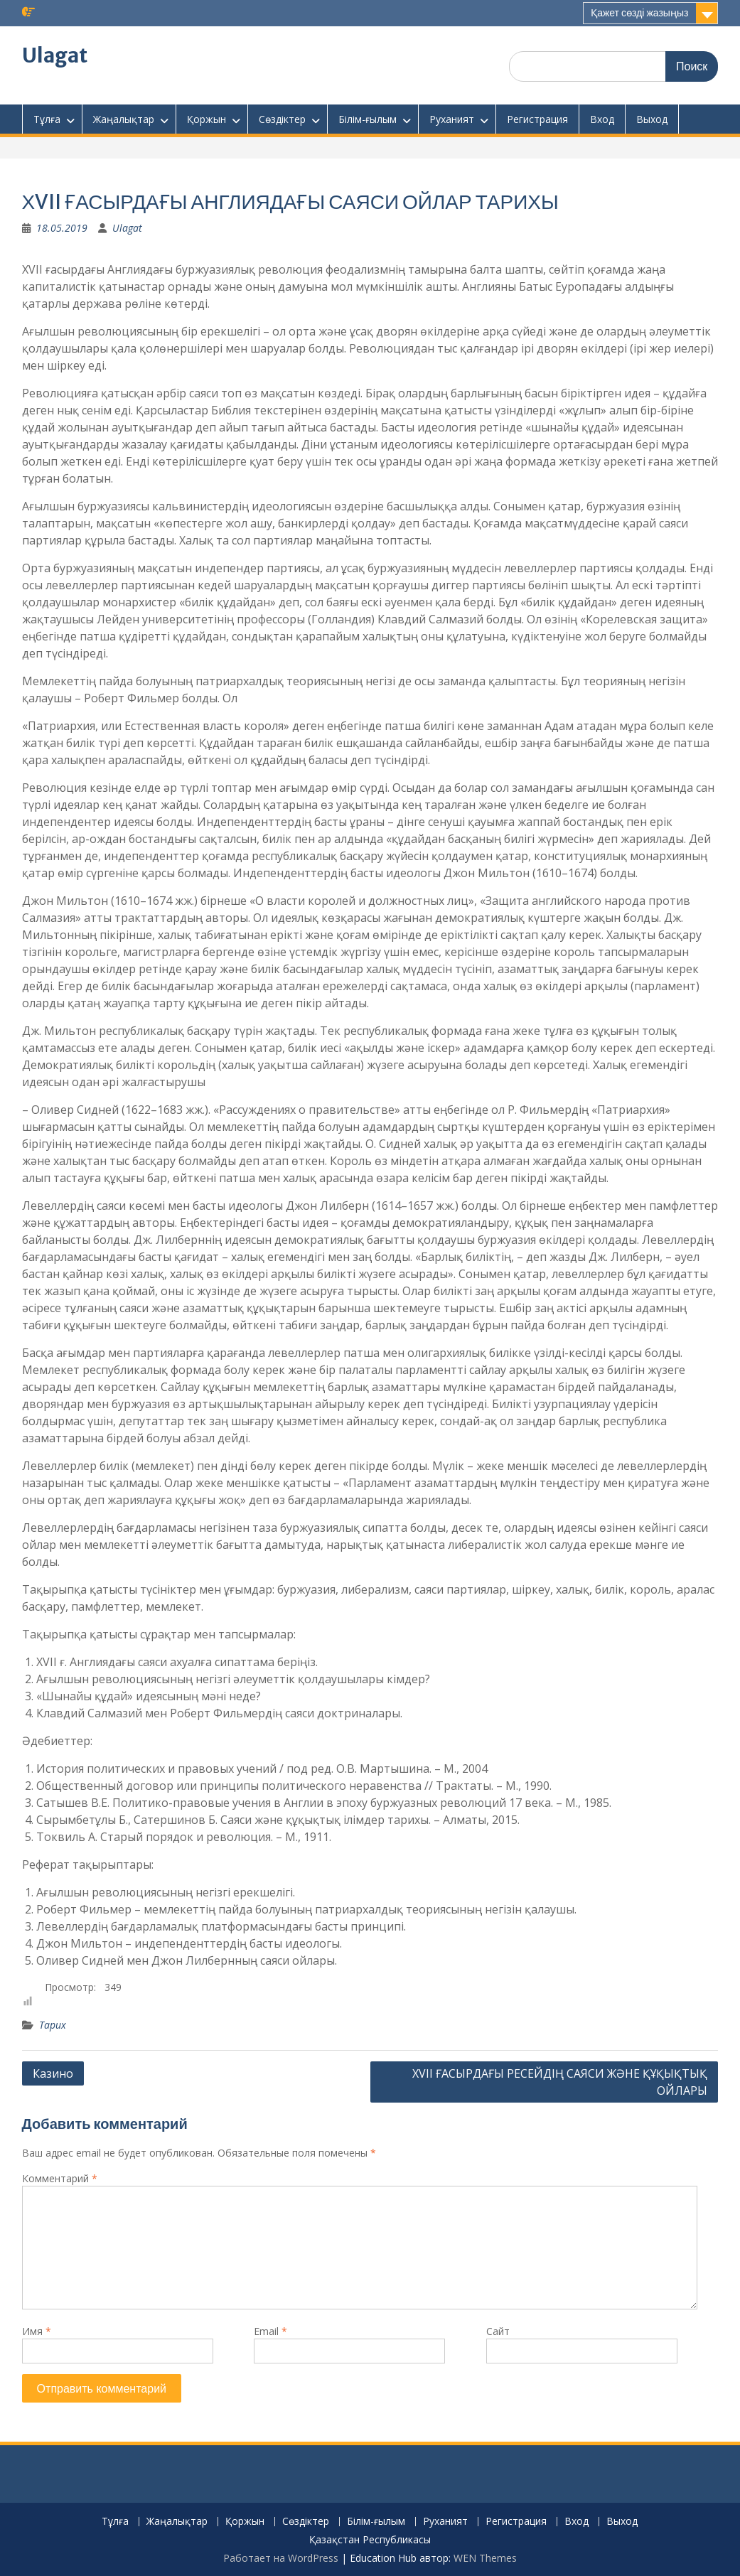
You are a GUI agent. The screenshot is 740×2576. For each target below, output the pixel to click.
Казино (53, 2073)
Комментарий (59, 2178)
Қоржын (206, 119)
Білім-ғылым (367, 119)
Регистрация (537, 119)
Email (270, 2331)
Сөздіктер (282, 119)
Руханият (451, 119)
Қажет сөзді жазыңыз (639, 12)
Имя (36, 2331)
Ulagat (54, 55)
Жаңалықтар (123, 119)
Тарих (52, 2025)
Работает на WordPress (280, 2558)
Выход (651, 119)
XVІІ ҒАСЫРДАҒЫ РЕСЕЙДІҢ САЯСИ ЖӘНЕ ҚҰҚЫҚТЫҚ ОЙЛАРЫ (559, 2082)
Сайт (498, 2331)
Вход (602, 119)
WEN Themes (485, 2558)
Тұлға (46, 119)
